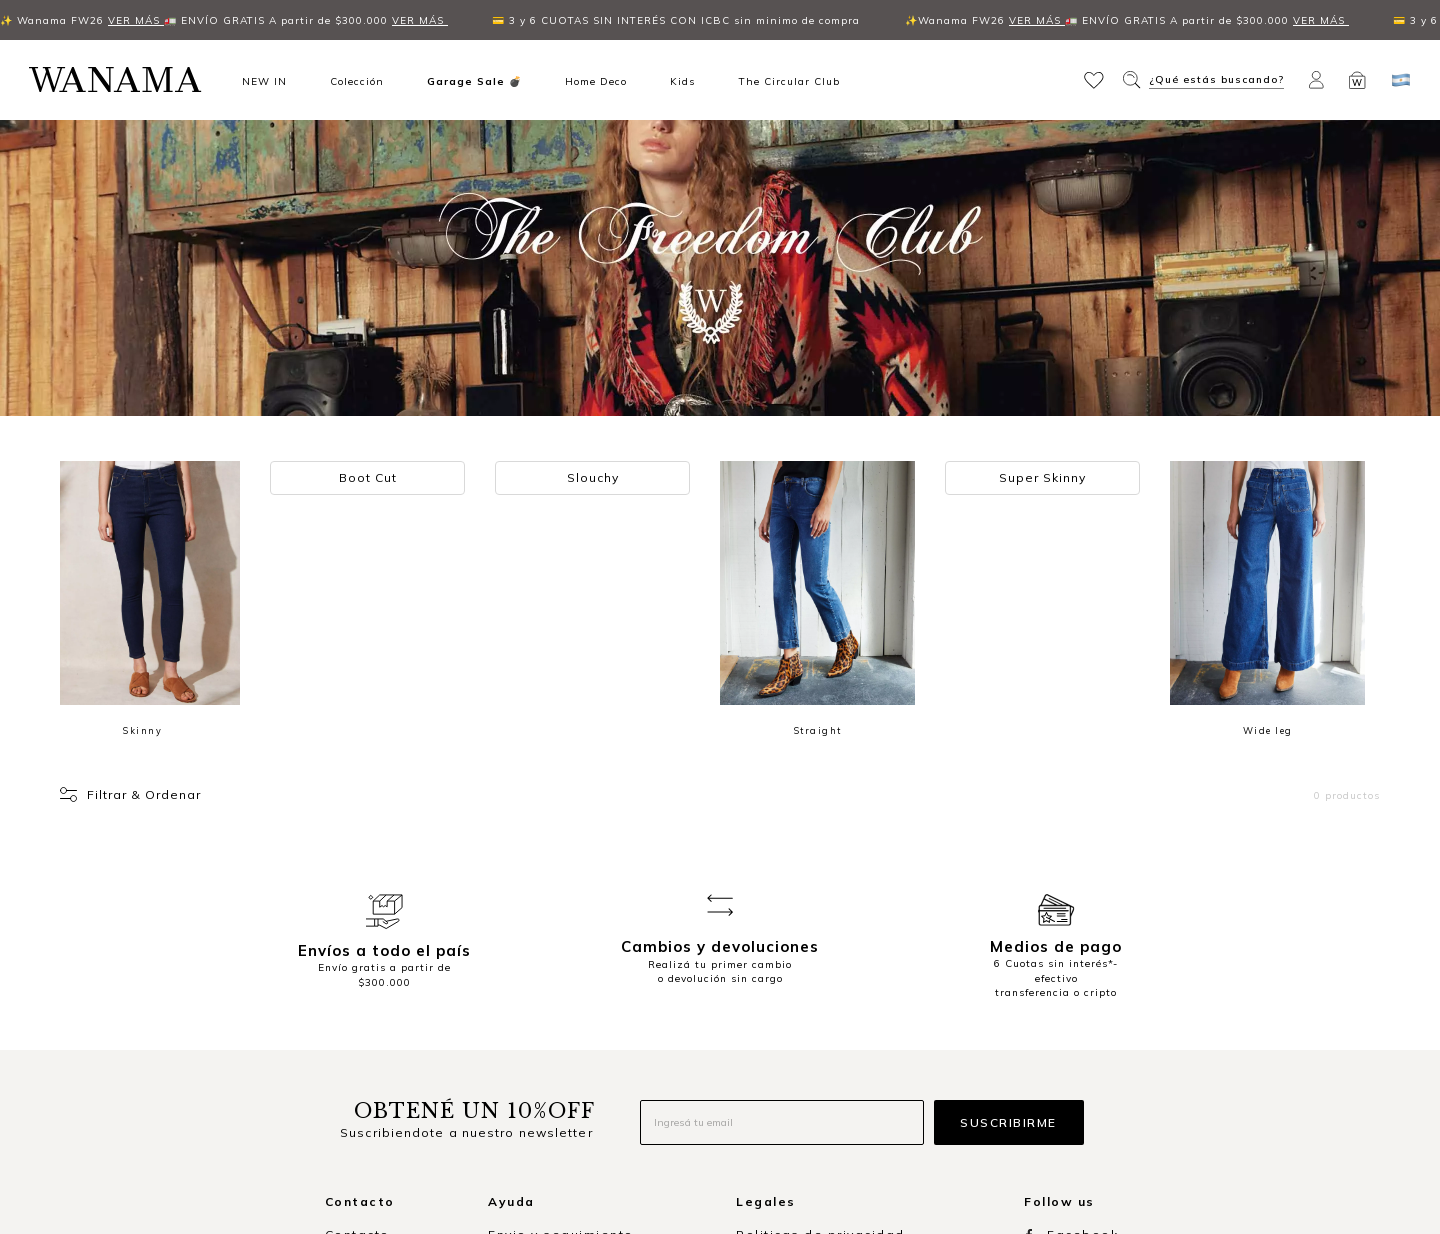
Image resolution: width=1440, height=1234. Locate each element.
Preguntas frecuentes (566, 1023)
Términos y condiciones (821, 973)
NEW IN (264, 81)
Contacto (357, 947)
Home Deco (596, 81)
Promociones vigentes (817, 998)
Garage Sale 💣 (474, 81)
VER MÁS (85, 20)
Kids (682, 81)
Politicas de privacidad (820, 947)
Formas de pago (548, 973)
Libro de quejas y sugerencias (847, 1023)
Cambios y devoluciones (576, 998)
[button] (1096, 78)
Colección (357, 81)
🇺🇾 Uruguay (365, 1102)
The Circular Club (789, 81)
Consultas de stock (557, 1049)
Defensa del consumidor (825, 1049)
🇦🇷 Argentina (371, 1076)
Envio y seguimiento (561, 947)
